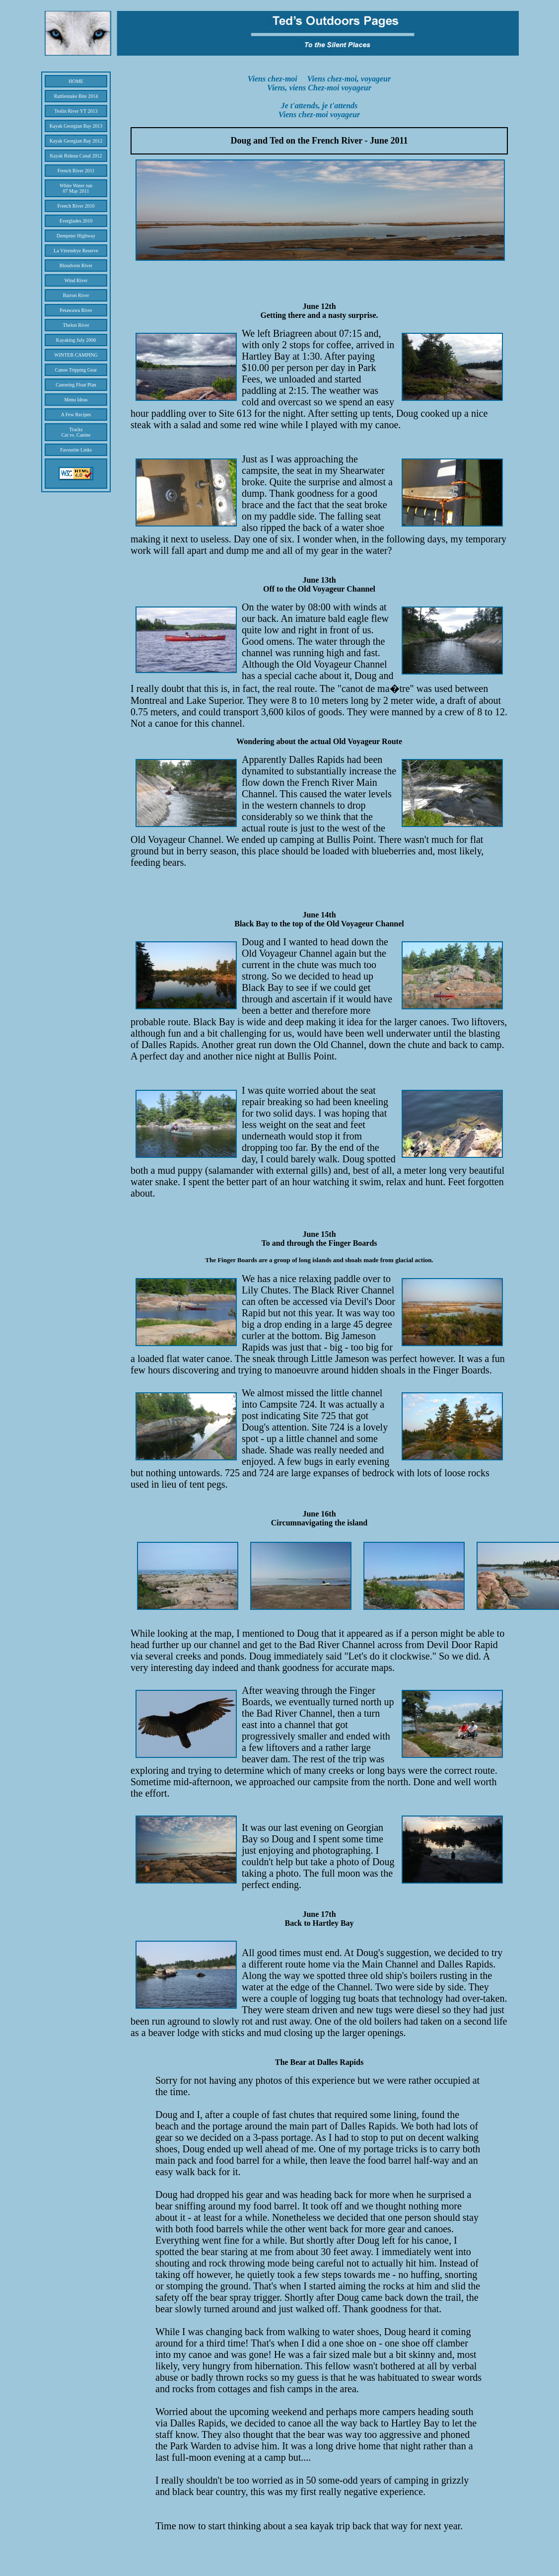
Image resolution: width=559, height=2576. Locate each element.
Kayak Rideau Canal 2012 (76, 155)
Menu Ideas (76, 399)
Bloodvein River (76, 265)
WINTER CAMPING (76, 355)
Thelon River (76, 325)
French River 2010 (76, 206)
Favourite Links (76, 450)
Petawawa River (76, 310)
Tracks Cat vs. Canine (76, 432)
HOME (76, 81)
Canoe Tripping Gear (76, 370)
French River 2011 (76, 170)
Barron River (76, 295)
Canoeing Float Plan (76, 384)
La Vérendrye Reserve (76, 250)
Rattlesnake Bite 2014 (76, 96)
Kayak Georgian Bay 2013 (76, 126)
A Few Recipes (76, 414)
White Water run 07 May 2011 (76, 188)
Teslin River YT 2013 (76, 111)
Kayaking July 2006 (76, 340)
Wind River (76, 280)
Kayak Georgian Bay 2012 (76, 141)
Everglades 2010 (76, 221)
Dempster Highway (76, 235)
